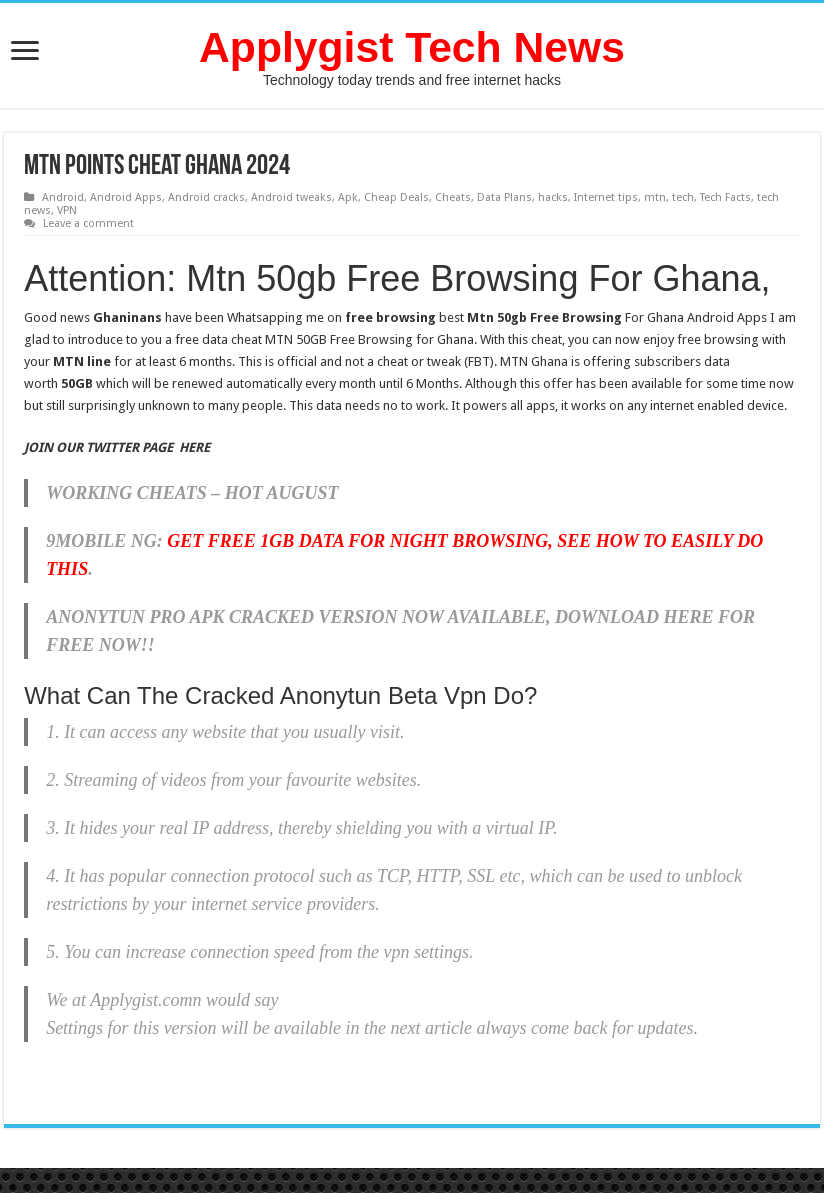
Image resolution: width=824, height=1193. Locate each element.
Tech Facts (725, 197)
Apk (348, 197)
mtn (655, 197)
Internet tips (606, 197)
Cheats (453, 197)
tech (683, 197)
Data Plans (504, 197)
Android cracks (206, 197)
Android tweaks (291, 197)
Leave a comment (88, 223)
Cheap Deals (396, 197)
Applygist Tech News (412, 47)
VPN (67, 210)
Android (63, 197)
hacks (553, 197)
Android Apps (126, 197)
